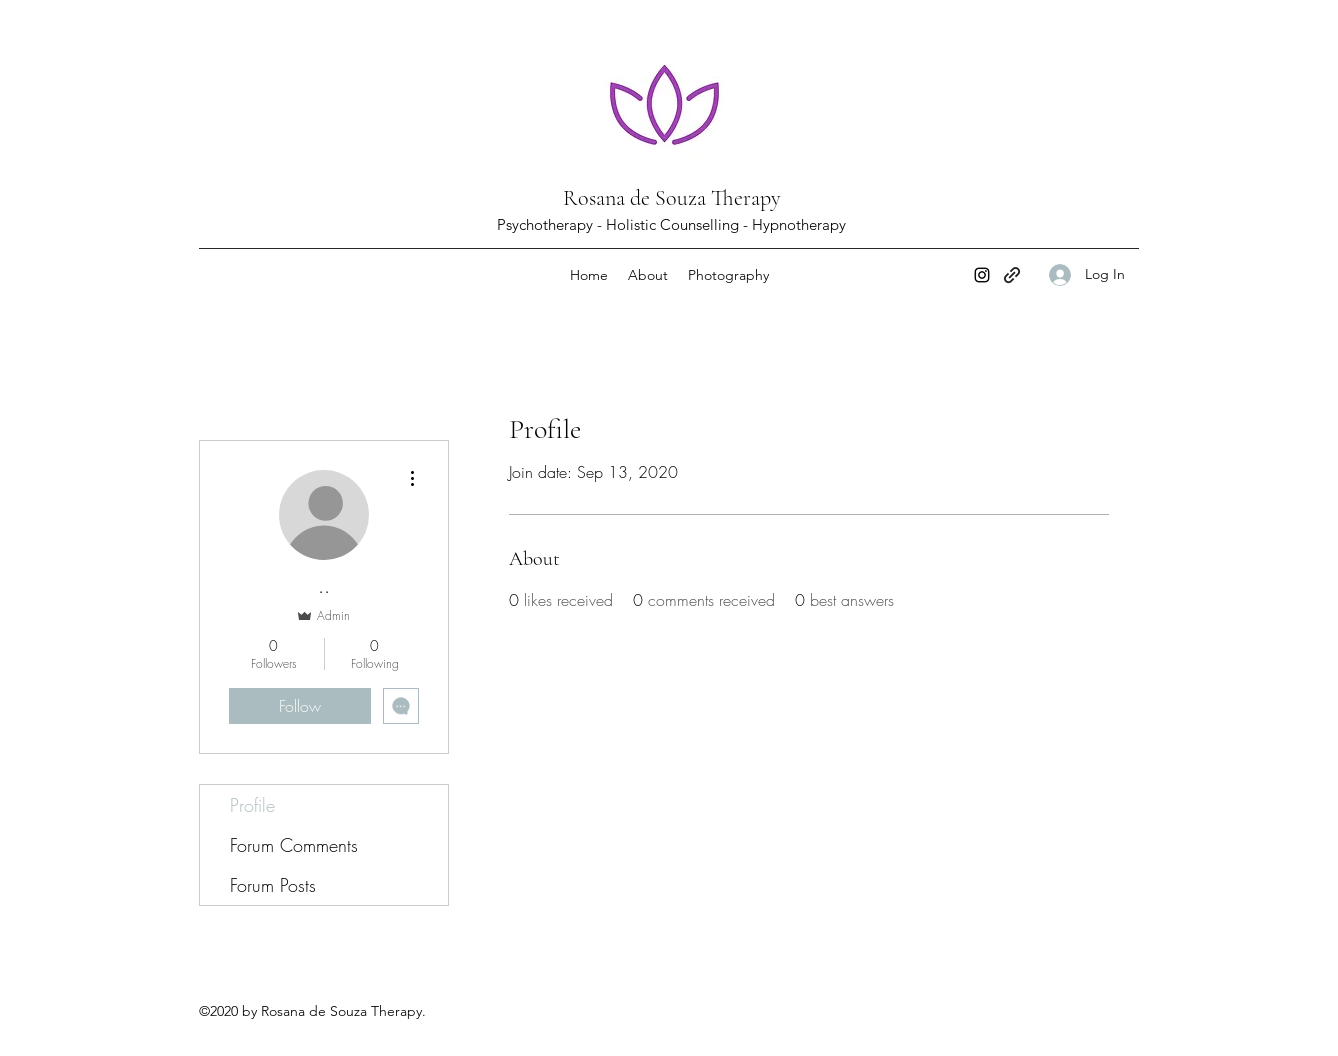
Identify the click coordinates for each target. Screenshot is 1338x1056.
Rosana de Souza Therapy (672, 198)
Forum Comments (294, 845)
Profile (252, 805)
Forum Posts (273, 885)
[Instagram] (982, 275)
